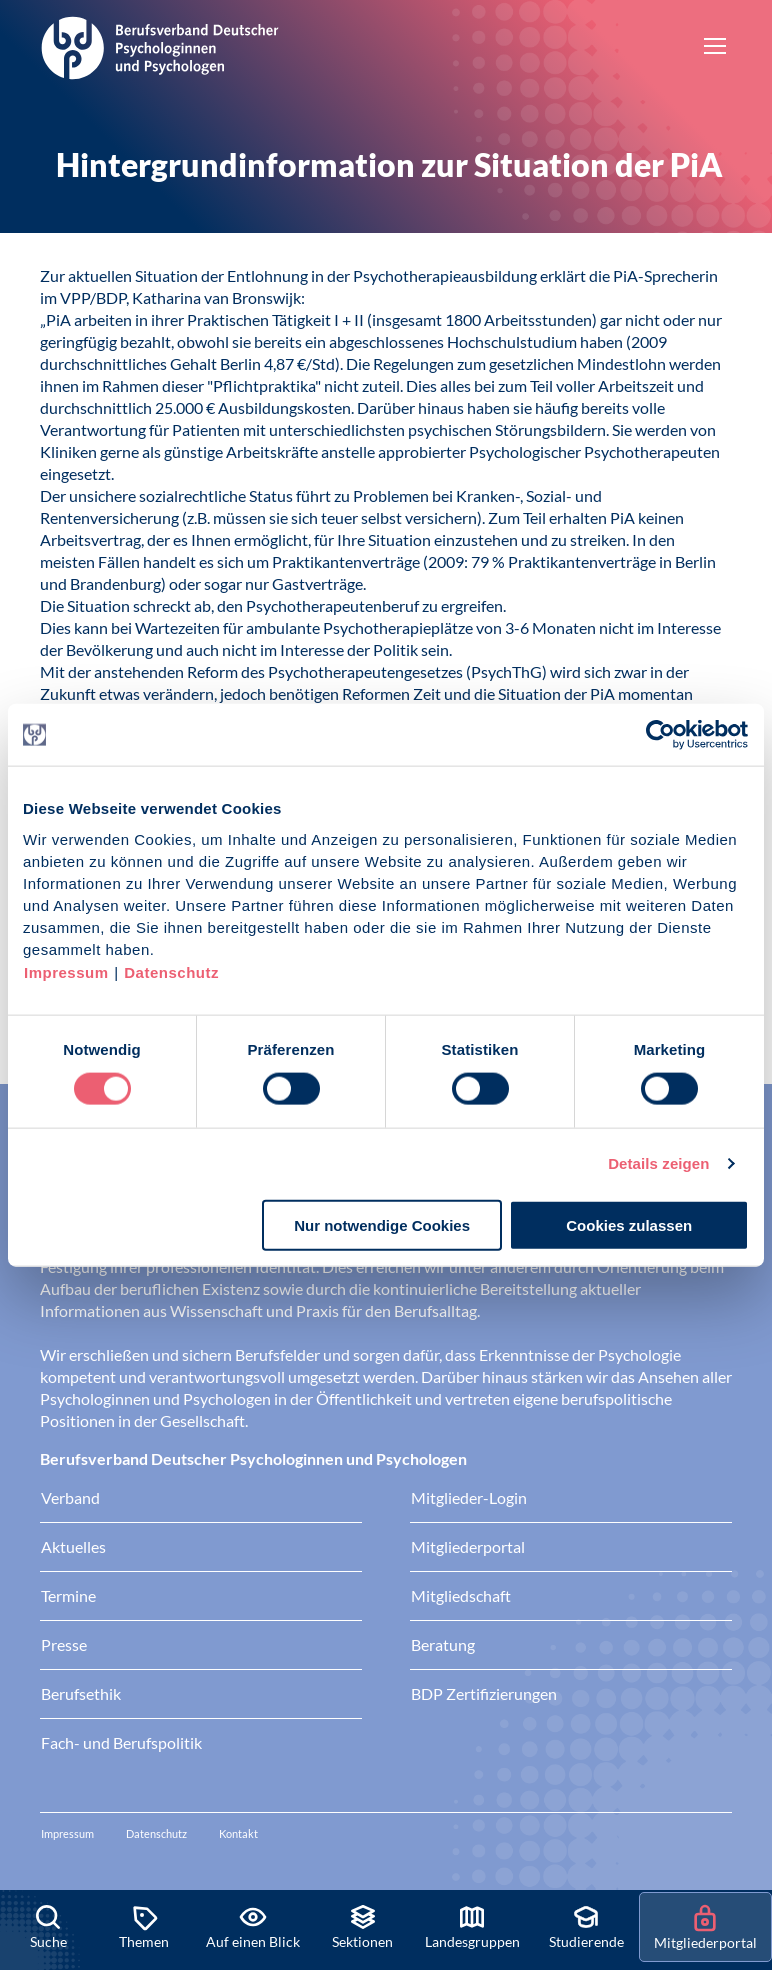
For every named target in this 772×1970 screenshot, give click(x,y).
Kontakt (238, 1833)
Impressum (66, 971)
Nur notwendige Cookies (382, 1224)
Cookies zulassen (629, 1224)
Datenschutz (171, 971)
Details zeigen (658, 1163)
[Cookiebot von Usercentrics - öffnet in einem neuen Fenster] (661, 735)
